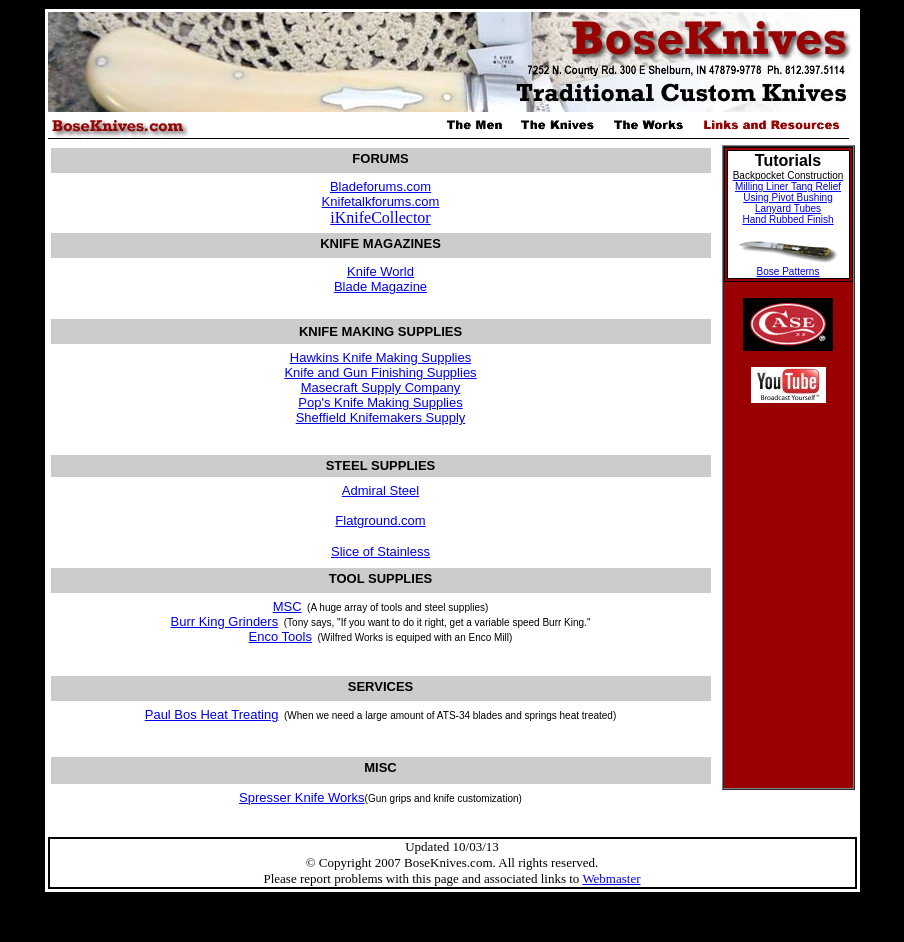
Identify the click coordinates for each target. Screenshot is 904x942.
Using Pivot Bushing (788, 197)
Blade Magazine (380, 286)
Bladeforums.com (380, 186)
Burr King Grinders (225, 621)
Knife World (380, 271)
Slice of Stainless (380, 551)
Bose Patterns (788, 271)
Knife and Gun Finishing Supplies (380, 372)
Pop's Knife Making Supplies (380, 402)
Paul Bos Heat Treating (212, 714)
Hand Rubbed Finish (787, 219)
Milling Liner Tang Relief (788, 186)
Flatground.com (380, 520)
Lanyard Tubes (788, 208)
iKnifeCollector (380, 217)
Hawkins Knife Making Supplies (380, 357)
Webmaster (611, 878)
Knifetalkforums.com (381, 201)
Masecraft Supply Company (381, 387)
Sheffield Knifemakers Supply (381, 417)
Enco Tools (280, 636)
